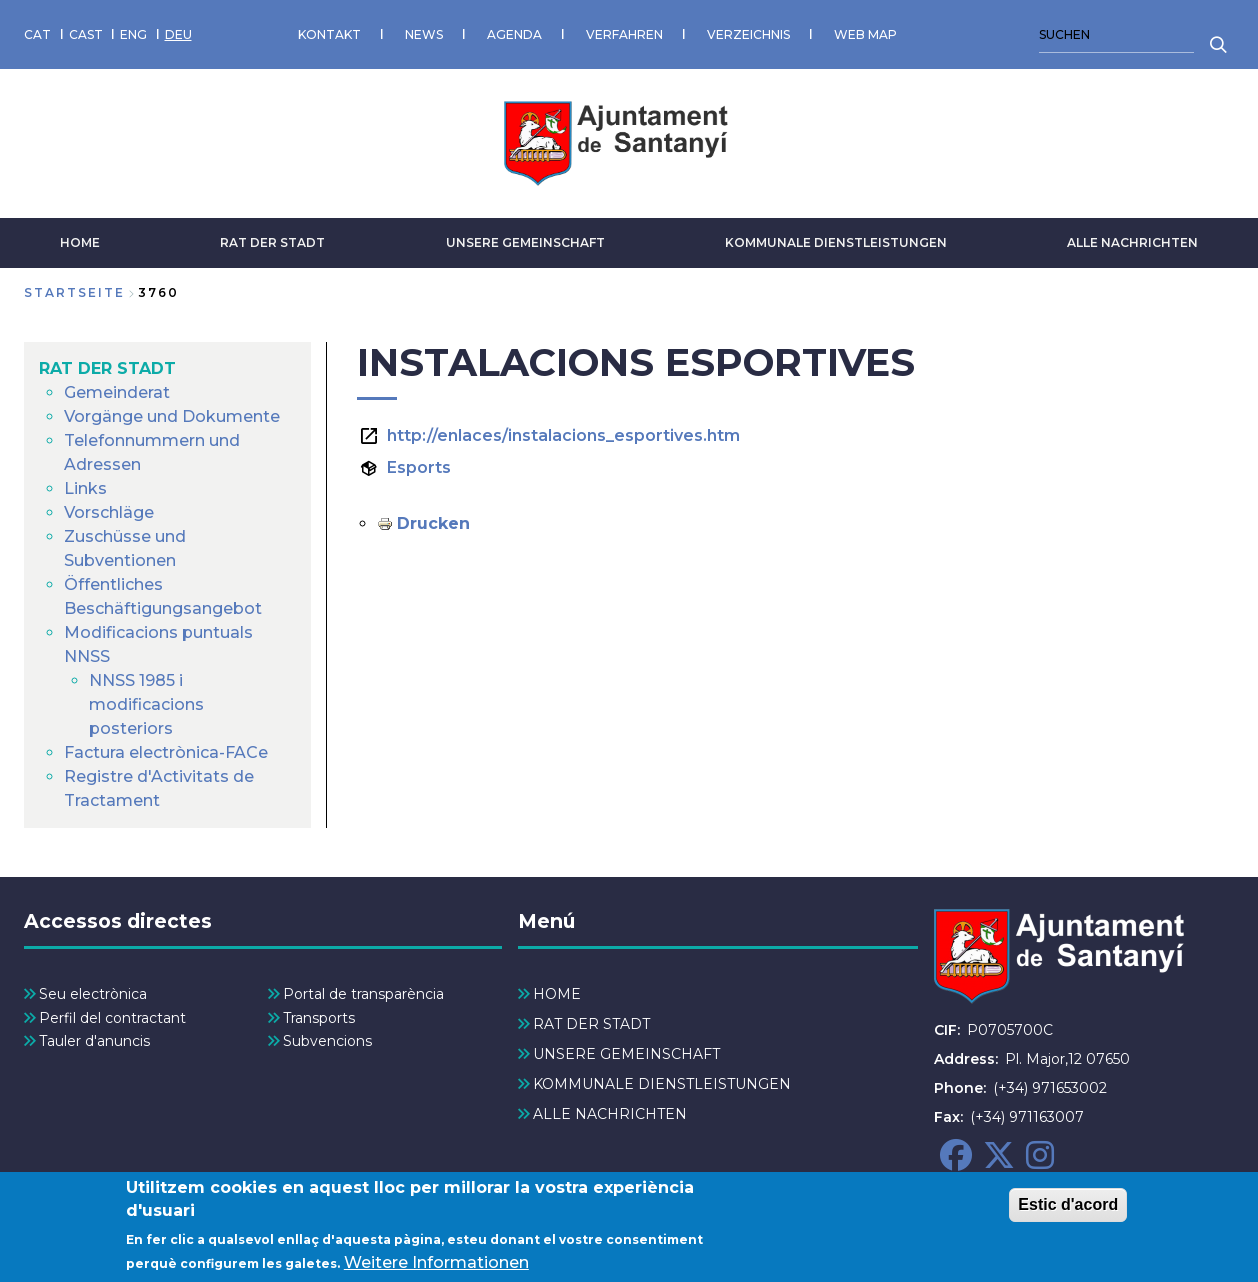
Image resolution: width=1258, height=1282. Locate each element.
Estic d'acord (1068, 1211)
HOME (80, 242)
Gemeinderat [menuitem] (117, 392)
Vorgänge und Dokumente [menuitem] (172, 416)
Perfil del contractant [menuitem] (112, 1018)
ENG (133, 34)
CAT (37, 34)
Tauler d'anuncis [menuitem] (94, 1041)
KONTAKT (329, 34)
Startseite (74, 292)
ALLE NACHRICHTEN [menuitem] (610, 1114)
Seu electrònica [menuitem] (93, 994)
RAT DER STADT (272, 242)
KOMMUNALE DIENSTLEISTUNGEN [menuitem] (662, 1084)
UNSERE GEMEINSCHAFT (525, 242)
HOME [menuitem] (557, 994)
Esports (419, 467)
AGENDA (514, 34)
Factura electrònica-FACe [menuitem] (166, 752)
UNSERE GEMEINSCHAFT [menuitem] (626, 1054)
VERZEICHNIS (748, 34)
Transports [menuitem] (319, 1018)
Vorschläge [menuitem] (109, 512)
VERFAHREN (624, 34)
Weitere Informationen (436, 1269)
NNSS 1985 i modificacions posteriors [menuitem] (146, 704)
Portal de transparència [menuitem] (363, 994)
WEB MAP (865, 34)
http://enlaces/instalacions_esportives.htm (563, 435)
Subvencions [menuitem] (327, 1041)
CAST (86, 34)
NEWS (424, 34)
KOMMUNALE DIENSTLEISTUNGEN (836, 242)
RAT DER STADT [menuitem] (107, 368)
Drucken (433, 523)
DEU (178, 34)
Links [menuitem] (85, 488)
